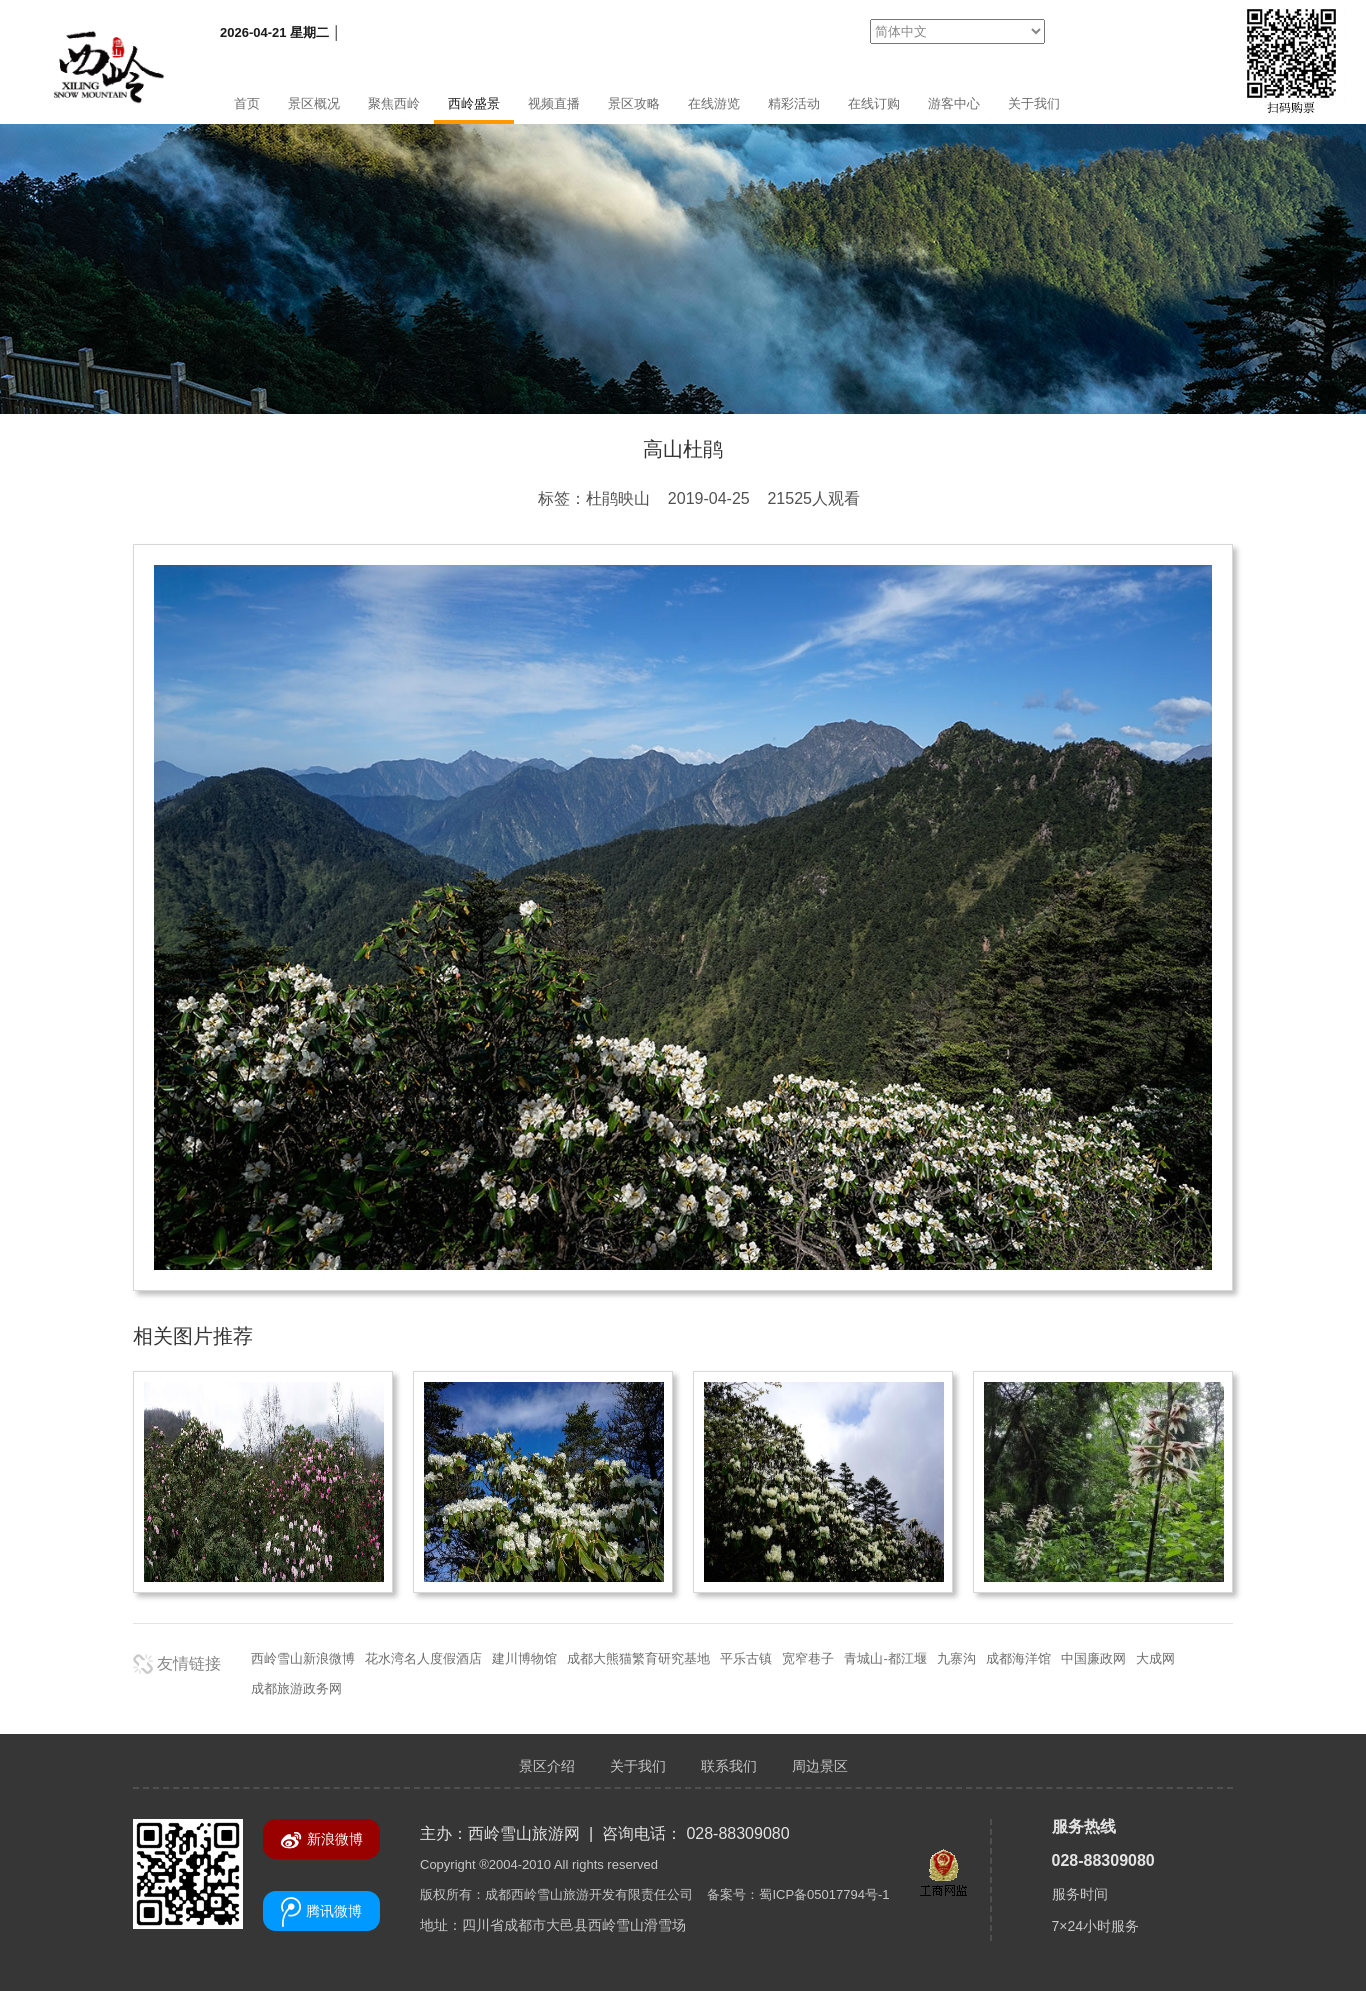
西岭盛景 (474, 103)
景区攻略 (634, 103)
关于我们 (1034, 103)
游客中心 (954, 103)
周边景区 (820, 1766)
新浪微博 (321, 1840)
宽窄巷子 (808, 1658)
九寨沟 (956, 1658)
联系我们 (729, 1766)
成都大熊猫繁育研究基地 (638, 1658)
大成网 (1155, 1658)
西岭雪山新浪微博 (303, 1658)
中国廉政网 (1093, 1658)
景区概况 (314, 103)
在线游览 (714, 103)
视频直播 (554, 103)
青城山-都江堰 (885, 1658)
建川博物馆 (524, 1658)
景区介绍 (547, 1766)
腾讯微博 (321, 1912)
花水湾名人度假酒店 (423, 1658)
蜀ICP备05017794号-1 (824, 1894)
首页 (247, 103)
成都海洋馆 (1018, 1658)
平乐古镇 (746, 1658)
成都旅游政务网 (296, 1688)
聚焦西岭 (394, 103)
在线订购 (874, 103)
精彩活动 (794, 103)
